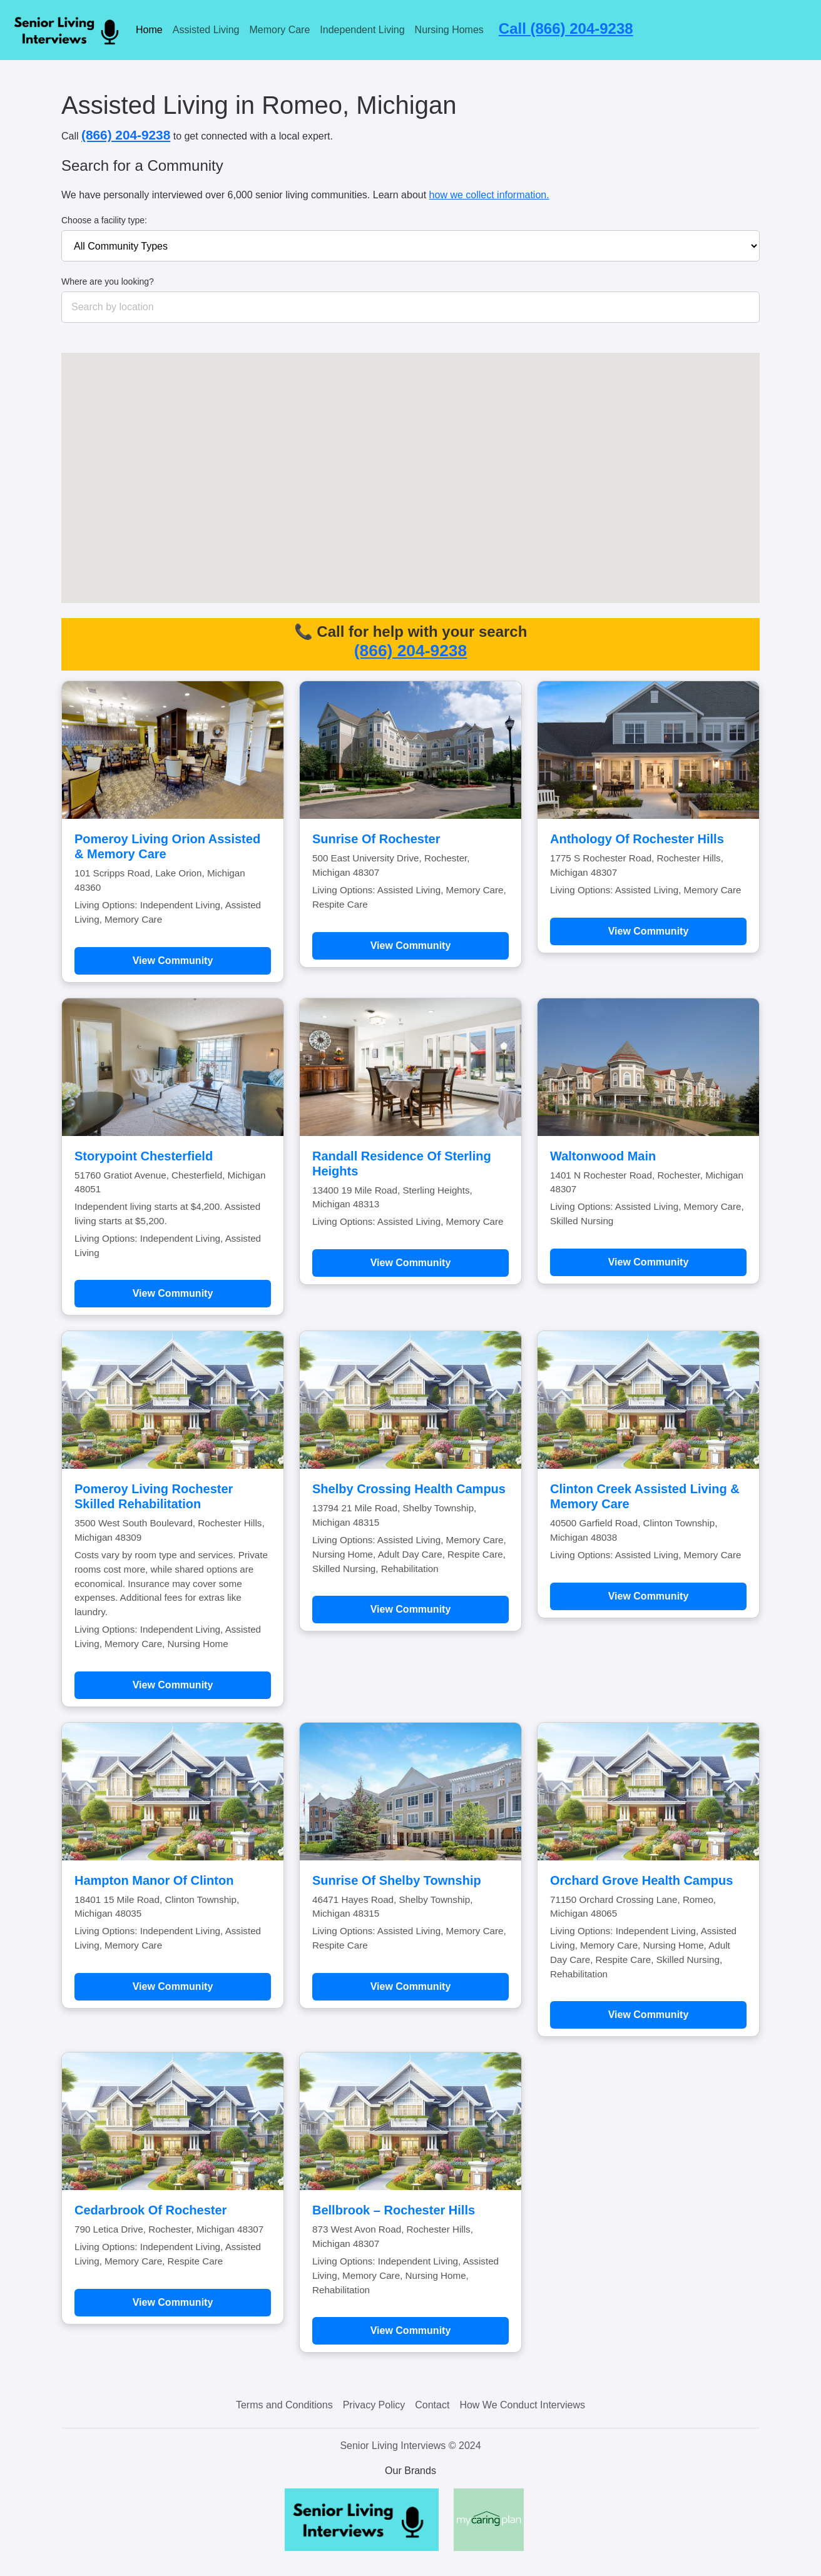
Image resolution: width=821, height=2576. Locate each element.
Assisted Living (206, 29)
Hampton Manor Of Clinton (153, 1880)
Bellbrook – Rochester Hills (393, 2210)
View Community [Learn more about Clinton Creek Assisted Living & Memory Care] (648, 1596)
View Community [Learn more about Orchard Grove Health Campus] (648, 2014)
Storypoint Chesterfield (143, 1156)
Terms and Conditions (284, 2405)
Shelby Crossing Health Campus (409, 1489)
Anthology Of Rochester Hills (637, 839)
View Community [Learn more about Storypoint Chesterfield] (173, 1293)
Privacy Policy (374, 2405)
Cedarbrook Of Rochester (150, 2210)
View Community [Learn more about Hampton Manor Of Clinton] (173, 1986)
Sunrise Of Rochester (376, 839)
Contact (432, 2405)
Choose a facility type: (104, 220)
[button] (315, 425)
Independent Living (362, 29)
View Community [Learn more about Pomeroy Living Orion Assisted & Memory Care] (173, 960)
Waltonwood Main (603, 1156)
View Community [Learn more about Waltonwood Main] (648, 1262)
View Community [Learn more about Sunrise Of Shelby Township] (410, 1986)
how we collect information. (489, 195)
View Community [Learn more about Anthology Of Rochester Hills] (648, 931)
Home (149, 29)
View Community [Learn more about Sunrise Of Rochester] (410, 945)
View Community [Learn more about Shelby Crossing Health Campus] (410, 1609)
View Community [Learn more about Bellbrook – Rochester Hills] (410, 2330)
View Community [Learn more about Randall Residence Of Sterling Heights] (410, 1262)
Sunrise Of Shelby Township (396, 1880)
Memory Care (279, 29)
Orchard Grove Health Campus (641, 1880)
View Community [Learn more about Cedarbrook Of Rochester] (173, 2302)
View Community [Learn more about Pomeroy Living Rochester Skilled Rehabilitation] (173, 1685)
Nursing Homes (449, 29)
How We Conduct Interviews (522, 2405)
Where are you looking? (107, 281)
